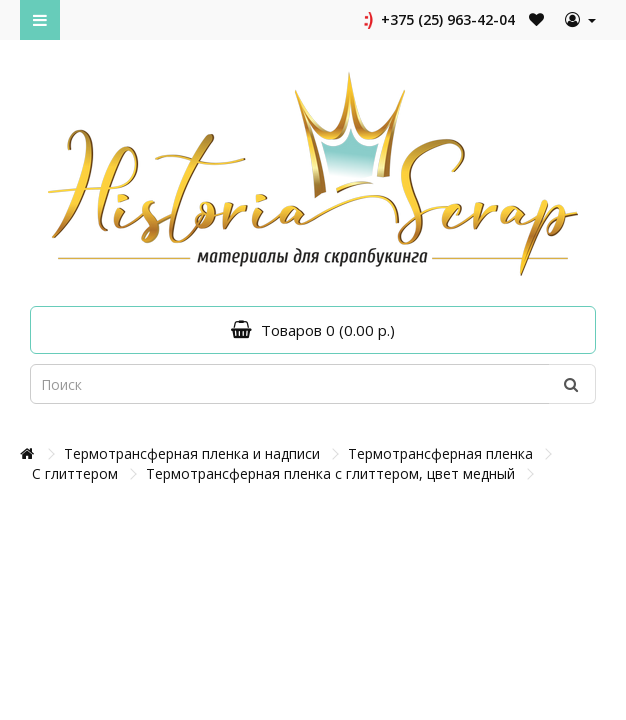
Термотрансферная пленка (440, 453)
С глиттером (75, 473)
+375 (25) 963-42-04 (437, 19)
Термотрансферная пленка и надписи (192, 453)
